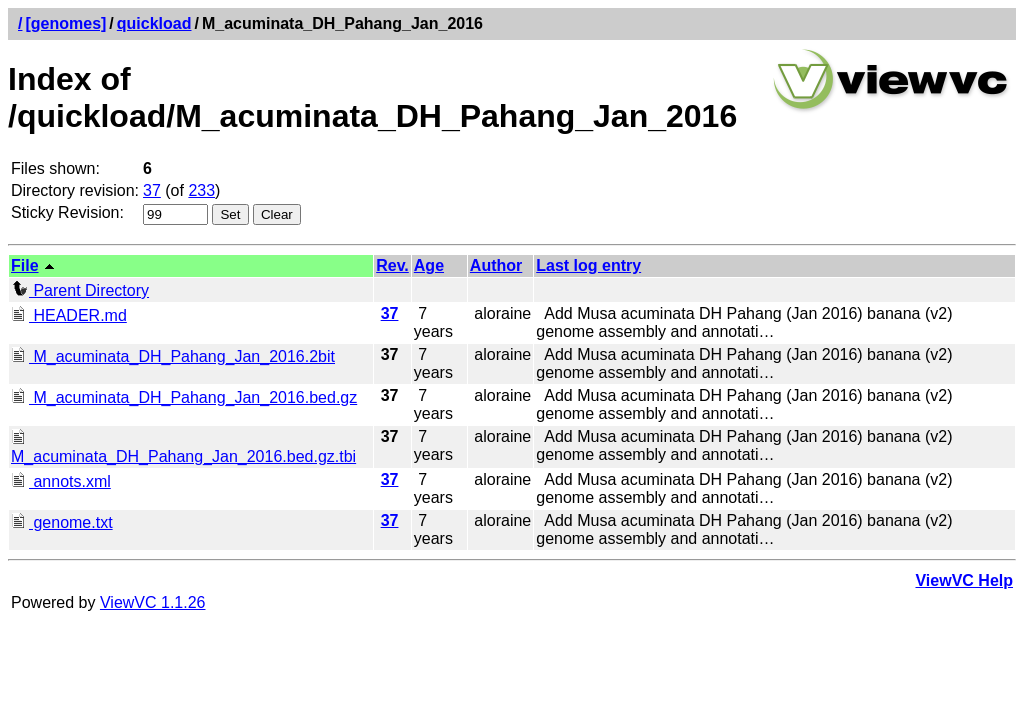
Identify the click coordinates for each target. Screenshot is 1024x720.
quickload (154, 23)
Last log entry (588, 265)
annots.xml (61, 481)
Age (429, 265)
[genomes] (65, 23)
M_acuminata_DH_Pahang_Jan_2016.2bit (173, 356)
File (25, 265)
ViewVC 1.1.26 (153, 602)
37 (152, 190)
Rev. (392, 265)
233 (201, 190)
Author (496, 265)
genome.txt (62, 522)
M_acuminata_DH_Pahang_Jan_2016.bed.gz (184, 397)
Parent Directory (80, 290)
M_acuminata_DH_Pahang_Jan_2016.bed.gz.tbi (183, 447)
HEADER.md (69, 315)
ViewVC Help (964, 580)
